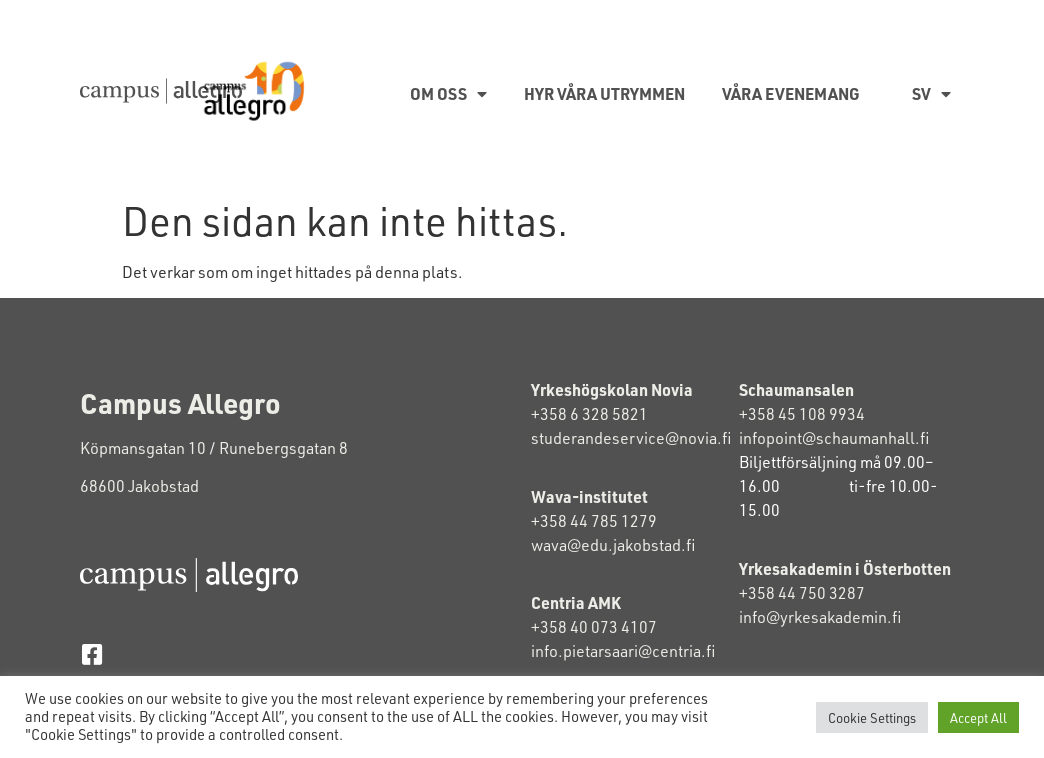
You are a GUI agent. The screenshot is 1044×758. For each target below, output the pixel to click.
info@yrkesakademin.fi (821, 616)
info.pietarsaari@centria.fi (623, 650)
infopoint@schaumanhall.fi (834, 437)
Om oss (448, 94)
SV (931, 94)
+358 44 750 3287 (818, 592)
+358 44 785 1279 (594, 520)
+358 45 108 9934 (802, 413)
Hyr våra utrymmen (604, 93)
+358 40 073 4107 (594, 626)
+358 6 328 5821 (589, 413)
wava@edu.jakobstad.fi (613, 544)
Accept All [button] (978, 717)
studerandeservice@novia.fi (632, 437)
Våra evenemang (791, 93)
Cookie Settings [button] (872, 717)
